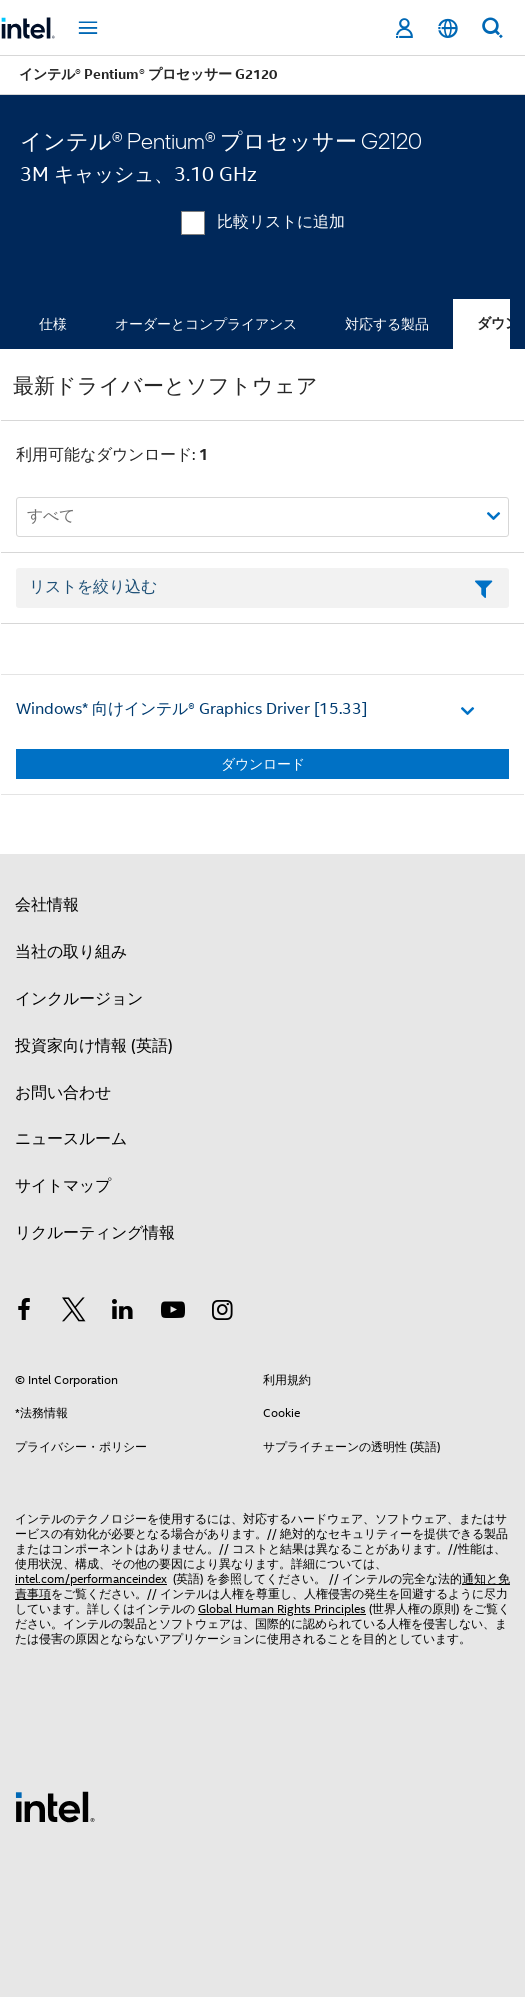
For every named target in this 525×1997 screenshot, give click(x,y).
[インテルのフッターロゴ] (55, 1806)
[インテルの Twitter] (74, 1313)
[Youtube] (173, 1313)
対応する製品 (387, 324)
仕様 (53, 324)
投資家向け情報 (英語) (94, 1046)
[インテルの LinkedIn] (123, 1313)
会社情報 (47, 905)
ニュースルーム (71, 1139)
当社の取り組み (71, 952)
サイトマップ (63, 1186)
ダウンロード (263, 764)
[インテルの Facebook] (24, 1313)
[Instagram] (222, 1313)
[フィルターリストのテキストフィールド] (262, 588)
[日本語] (448, 28)
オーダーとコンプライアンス (206, 324)
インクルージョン (79, 999)
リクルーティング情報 (95, 1233)
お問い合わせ (63, 1093)
